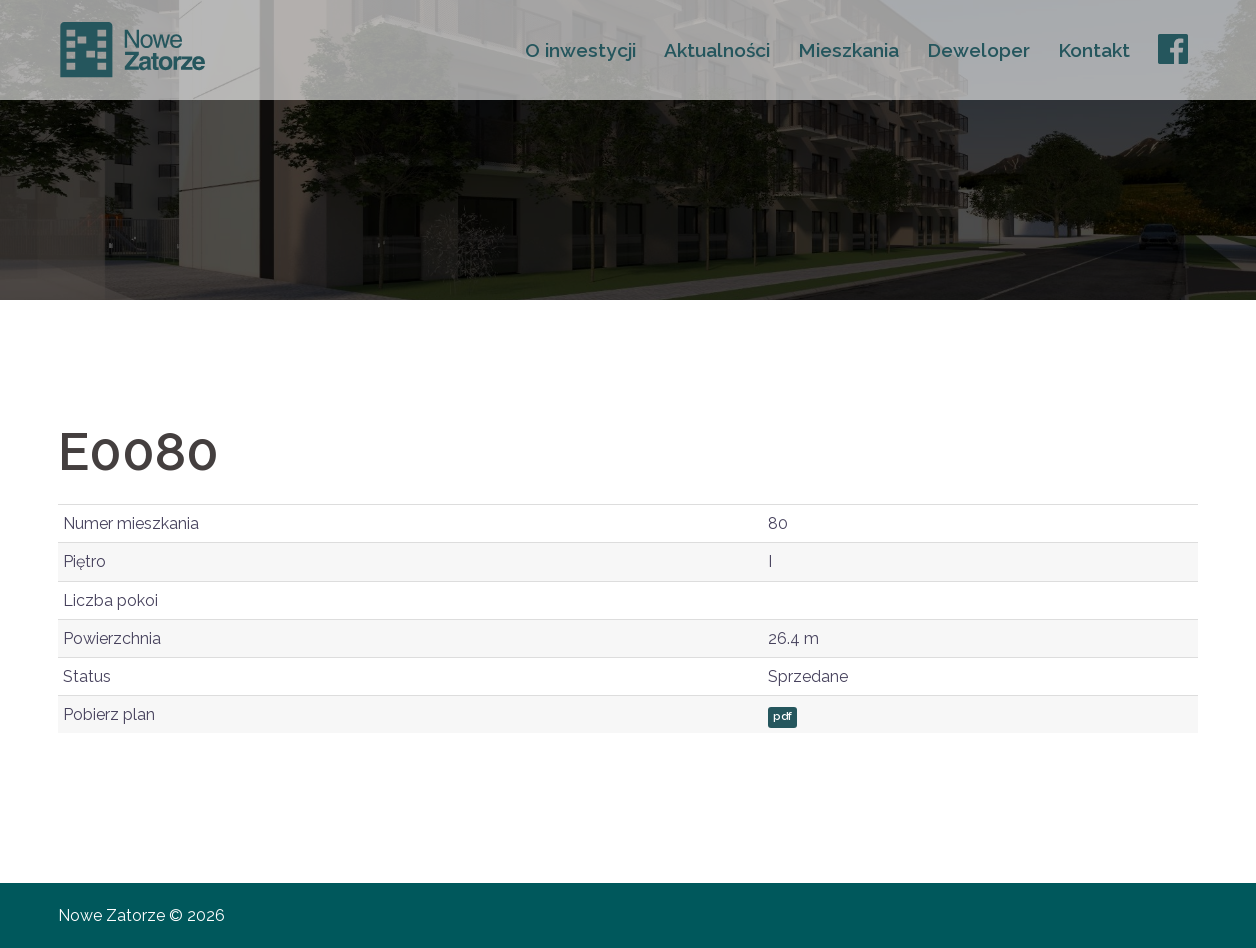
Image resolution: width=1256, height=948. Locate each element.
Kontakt (1094, 50)
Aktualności (717, 50)
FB (1171, 50)
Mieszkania (848, 50)
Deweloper (978, 50)
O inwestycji (580, 50)
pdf (782, 716)
